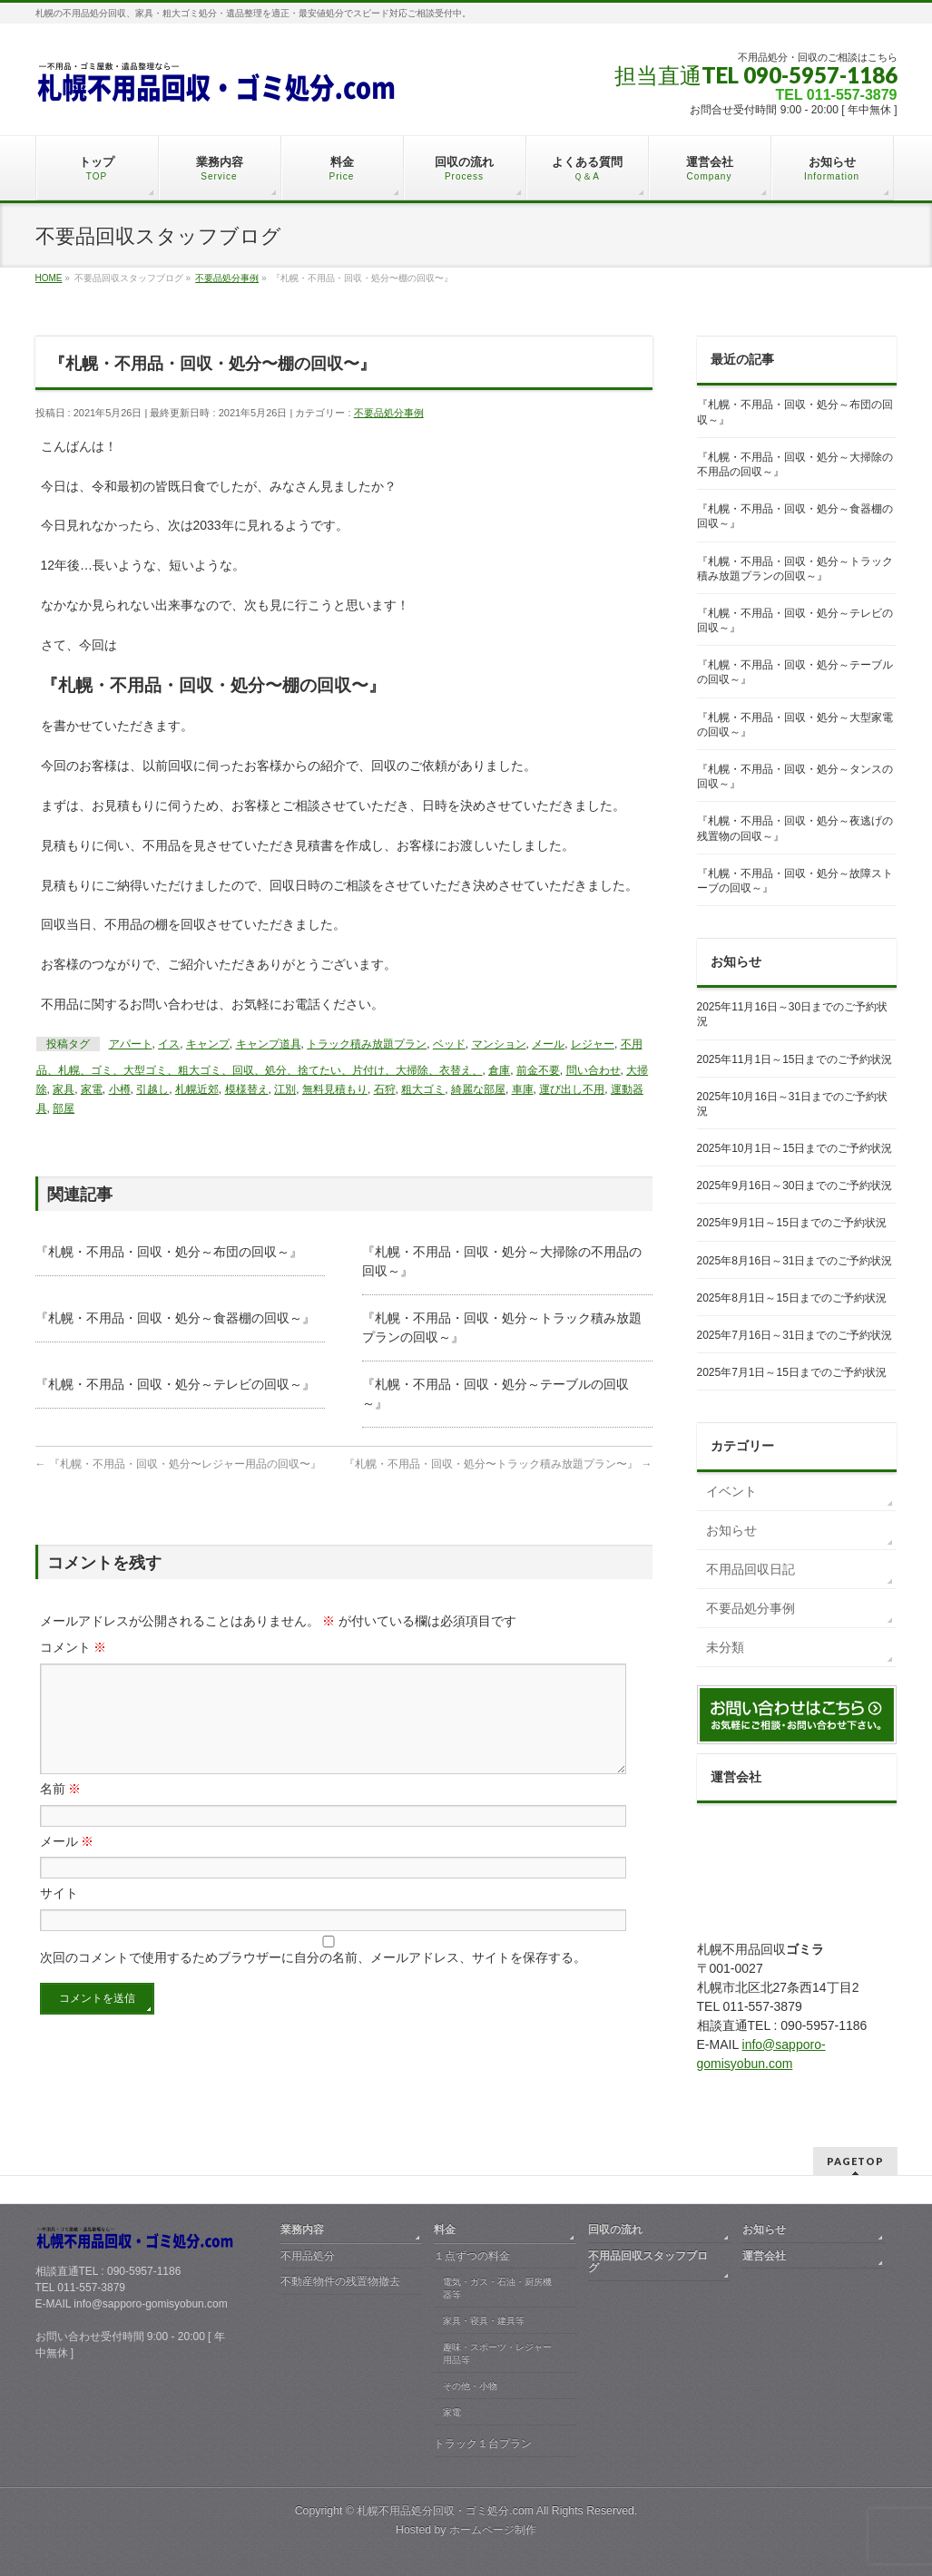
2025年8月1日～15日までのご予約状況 (792, 1298)
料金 (445, 2229)
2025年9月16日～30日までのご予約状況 (795, 1185)
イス (169, 1044)
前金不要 (538, 1070)
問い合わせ (593, 1070)
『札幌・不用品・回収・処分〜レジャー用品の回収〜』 (178, 1464)
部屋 (63, 1108)
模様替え (247, 1089)
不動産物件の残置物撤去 (340, 2281)
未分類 (725, 1647)
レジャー (592, 1044)
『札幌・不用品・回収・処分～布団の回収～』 (168, 1251)
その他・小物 (470, 2386)
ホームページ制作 (492, 2529)
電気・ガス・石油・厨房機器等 (497, 2288)
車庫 (523, 1089)
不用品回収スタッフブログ (648, 2262)
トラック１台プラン (483, 2443)
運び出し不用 (571, 1089)
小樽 (120, 1089)
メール (548, 1044)
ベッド (449, 1044)
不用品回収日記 (750, 1569)
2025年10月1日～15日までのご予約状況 (795, 1148)
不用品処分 (307, 2255)
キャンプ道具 (268, 1044)
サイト (59, 1915)
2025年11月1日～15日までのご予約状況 (795, 1059)
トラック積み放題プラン (367, 1044)
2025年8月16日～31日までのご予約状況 (795, 1260)
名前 (61, 1810)
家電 (92, 1089)
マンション (499, 1044)
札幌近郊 (197, 1089)
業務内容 (302, 2229)
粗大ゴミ (423, 1089)
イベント (731, 1491)
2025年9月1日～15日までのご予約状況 (792, 1222)
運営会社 (764, 2255)
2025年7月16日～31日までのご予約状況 (795, 1335)
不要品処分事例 (389, 412)
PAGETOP (855, 2161)
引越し (152, 1089)
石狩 (385, 1089)
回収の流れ (615, 2229)
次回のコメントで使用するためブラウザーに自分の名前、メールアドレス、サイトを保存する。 (313, 1979)
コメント (73, 1647)
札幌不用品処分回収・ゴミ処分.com (445, 2510)
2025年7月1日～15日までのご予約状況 (792, 1372)
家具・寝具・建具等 (484, 2321)
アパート (130, 1044)
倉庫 (499, 1070)
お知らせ (731, 1530)
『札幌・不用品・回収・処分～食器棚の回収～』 (175, 1318)
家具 (63, 1089)
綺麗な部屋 (478, 1089)
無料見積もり (335, 1089)
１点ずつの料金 (472, 2255)
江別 (285, 1089)
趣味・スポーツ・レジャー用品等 (497, 2353)
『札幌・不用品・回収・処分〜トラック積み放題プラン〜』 (498, 1464)
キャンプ (208, 1044)
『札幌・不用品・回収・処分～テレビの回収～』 (175, 1384)
